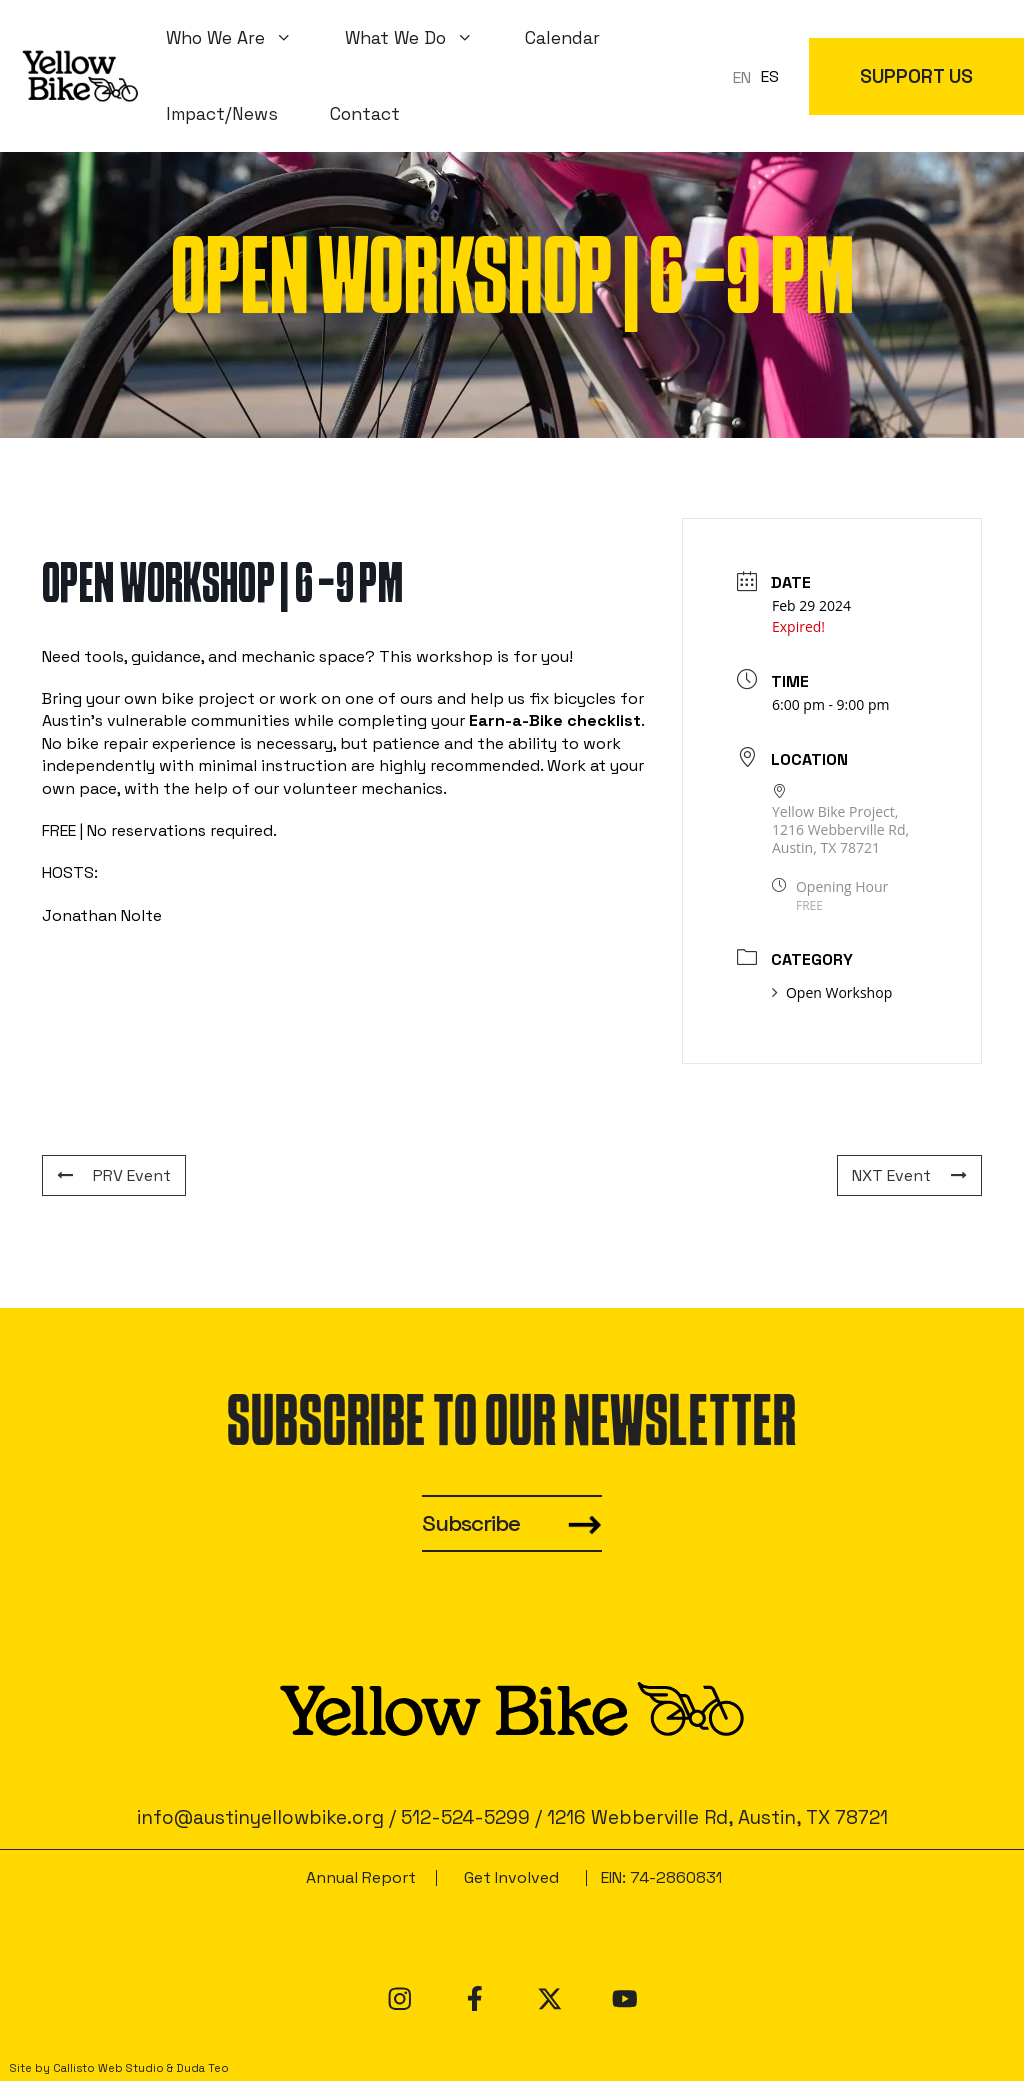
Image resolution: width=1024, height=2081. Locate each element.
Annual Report (361, 1877)
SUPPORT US (916, 76)
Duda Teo (202, 2068)
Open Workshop (832, 992)
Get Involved (511, 1877)
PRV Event (114, 1175)
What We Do (422, 38)
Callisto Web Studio (108, 2068)
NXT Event (909, 1175)
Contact (365, 114)
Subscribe (471, 1523)
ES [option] (770, 76)
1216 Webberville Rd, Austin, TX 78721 (717, 1817)
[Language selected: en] (761, 76)
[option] (770, 77)
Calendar (562, 38)
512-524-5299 (465, 1817)
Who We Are (242, 38)
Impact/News (222, 114)
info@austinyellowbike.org (260, 1817)
